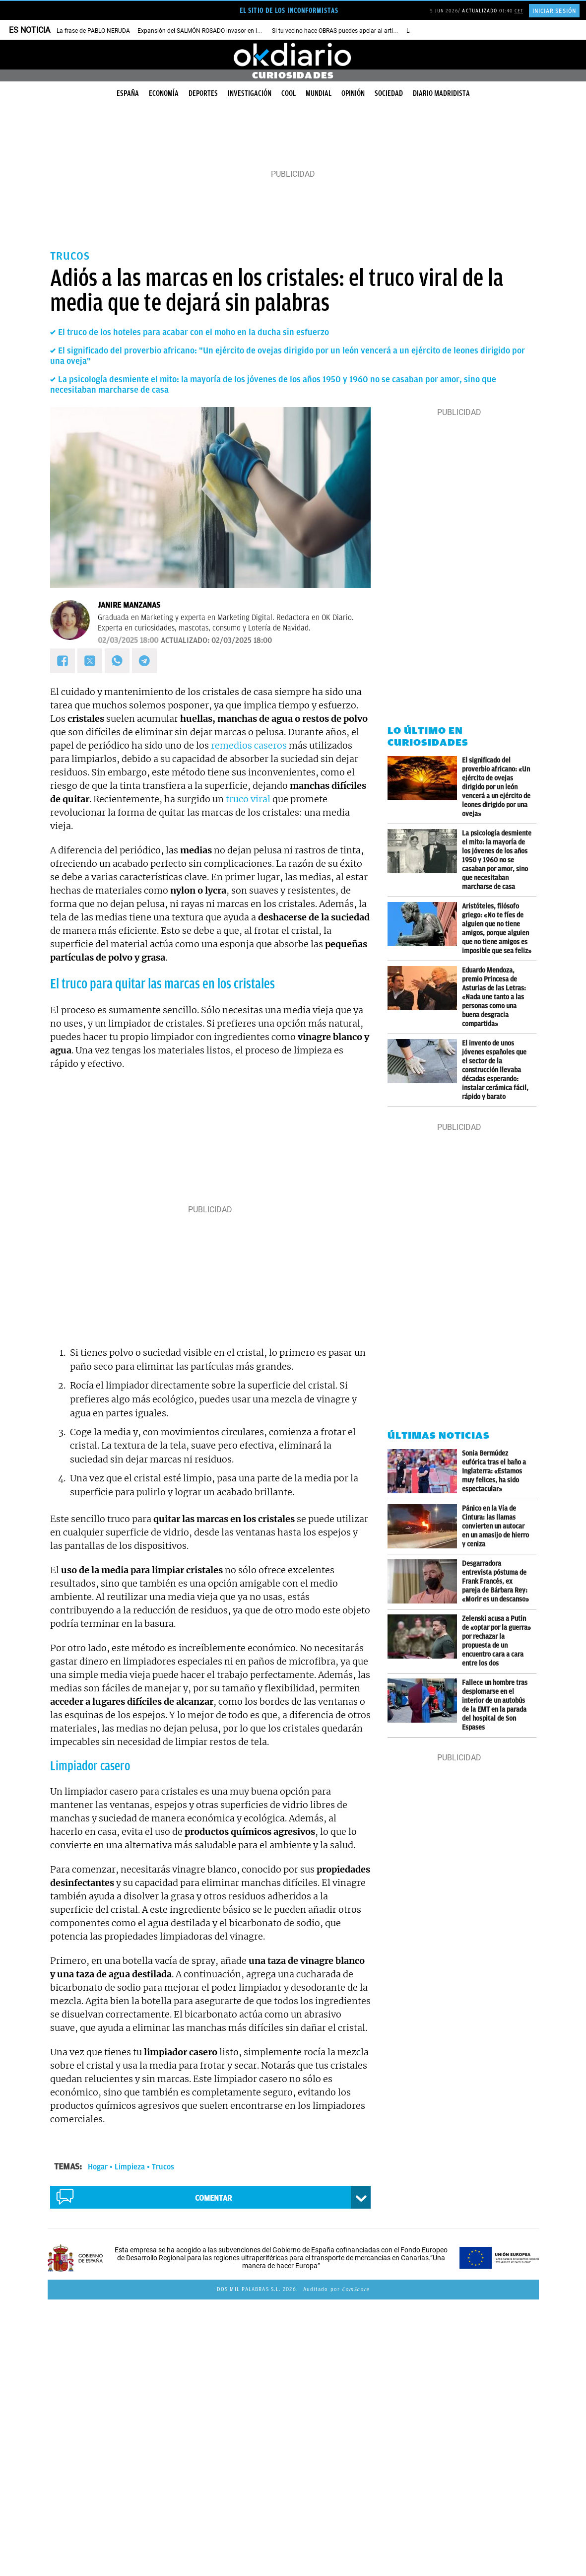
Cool (288, 93)
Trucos (163, 2166)
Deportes (203, 93)
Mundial (318, 93)
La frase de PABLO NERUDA (93, 30)
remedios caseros (249, 745)
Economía (164, 93)
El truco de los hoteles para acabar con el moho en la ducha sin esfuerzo (193, 332)
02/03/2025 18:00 (128, 640)
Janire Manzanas (129, 605)
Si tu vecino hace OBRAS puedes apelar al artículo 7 (340, 30)
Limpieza (130, 2166)
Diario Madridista (441, 93)
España (128, 93)
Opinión (353, 93)
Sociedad (389, 93)
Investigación (249, 93)
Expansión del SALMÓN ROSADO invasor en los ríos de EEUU (218, 30)
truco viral (248, 799)
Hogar (98, 2166)
